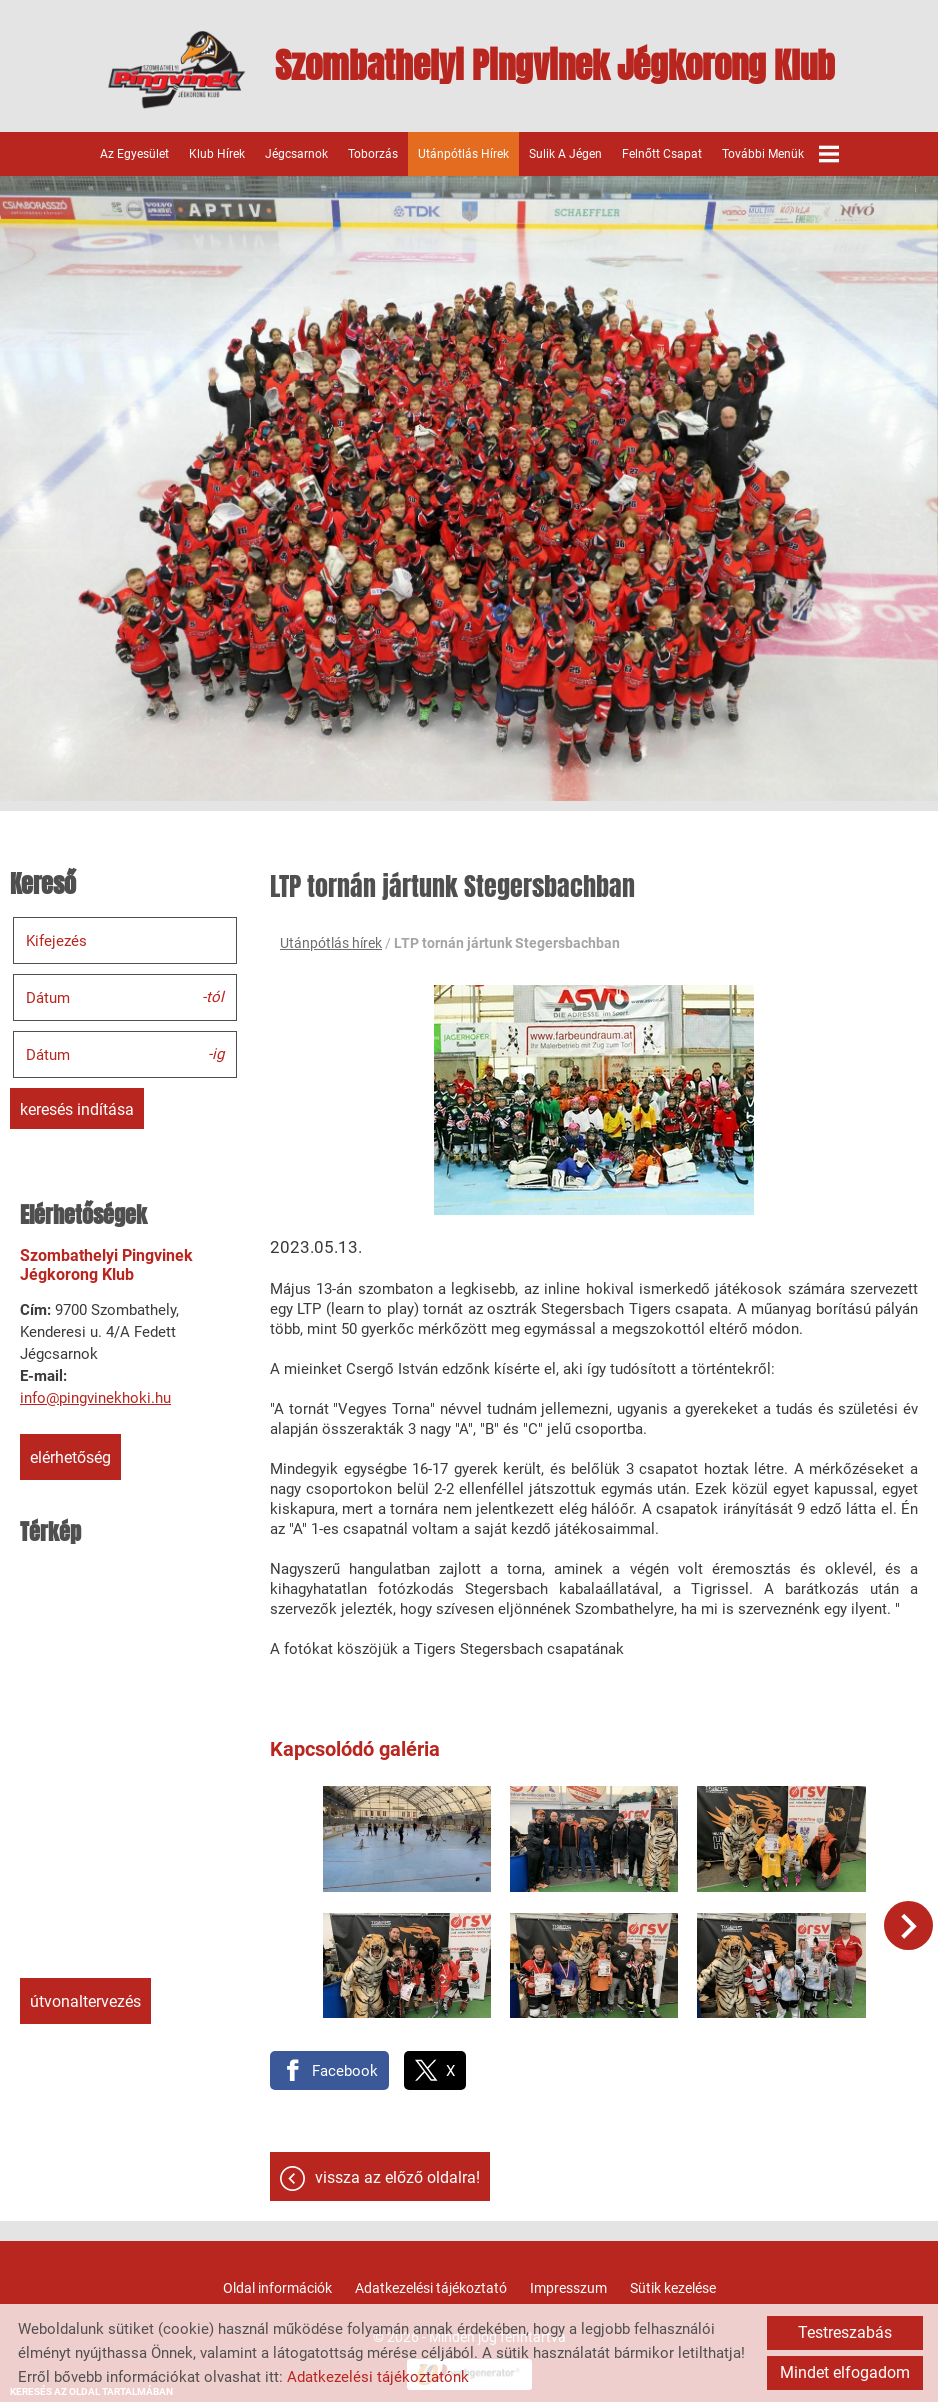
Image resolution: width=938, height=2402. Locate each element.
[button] (909, 1923)
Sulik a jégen (565, 152)
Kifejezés (56, 939)
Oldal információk (277, 2280)
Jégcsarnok (296, 152)
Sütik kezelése (673, 2280)
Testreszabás (845, 2332)
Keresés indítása (77, 1107)
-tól (213, 994)
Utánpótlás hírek (463, 152)
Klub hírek (217, 152)
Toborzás (373, 152)
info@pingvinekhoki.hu (95, 1396)
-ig (216, 1051)
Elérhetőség (70, 1455)
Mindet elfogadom (845, 2372)
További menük (780, 152)
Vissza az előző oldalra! (397, 2169)
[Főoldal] (168, 70)
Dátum (48, 996)
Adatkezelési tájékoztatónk (378, 2377)
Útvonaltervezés (85, 1999)
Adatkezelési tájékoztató (431, 2280)
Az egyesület (134, 152)
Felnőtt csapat (662, 152)
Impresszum (568, 2280)
